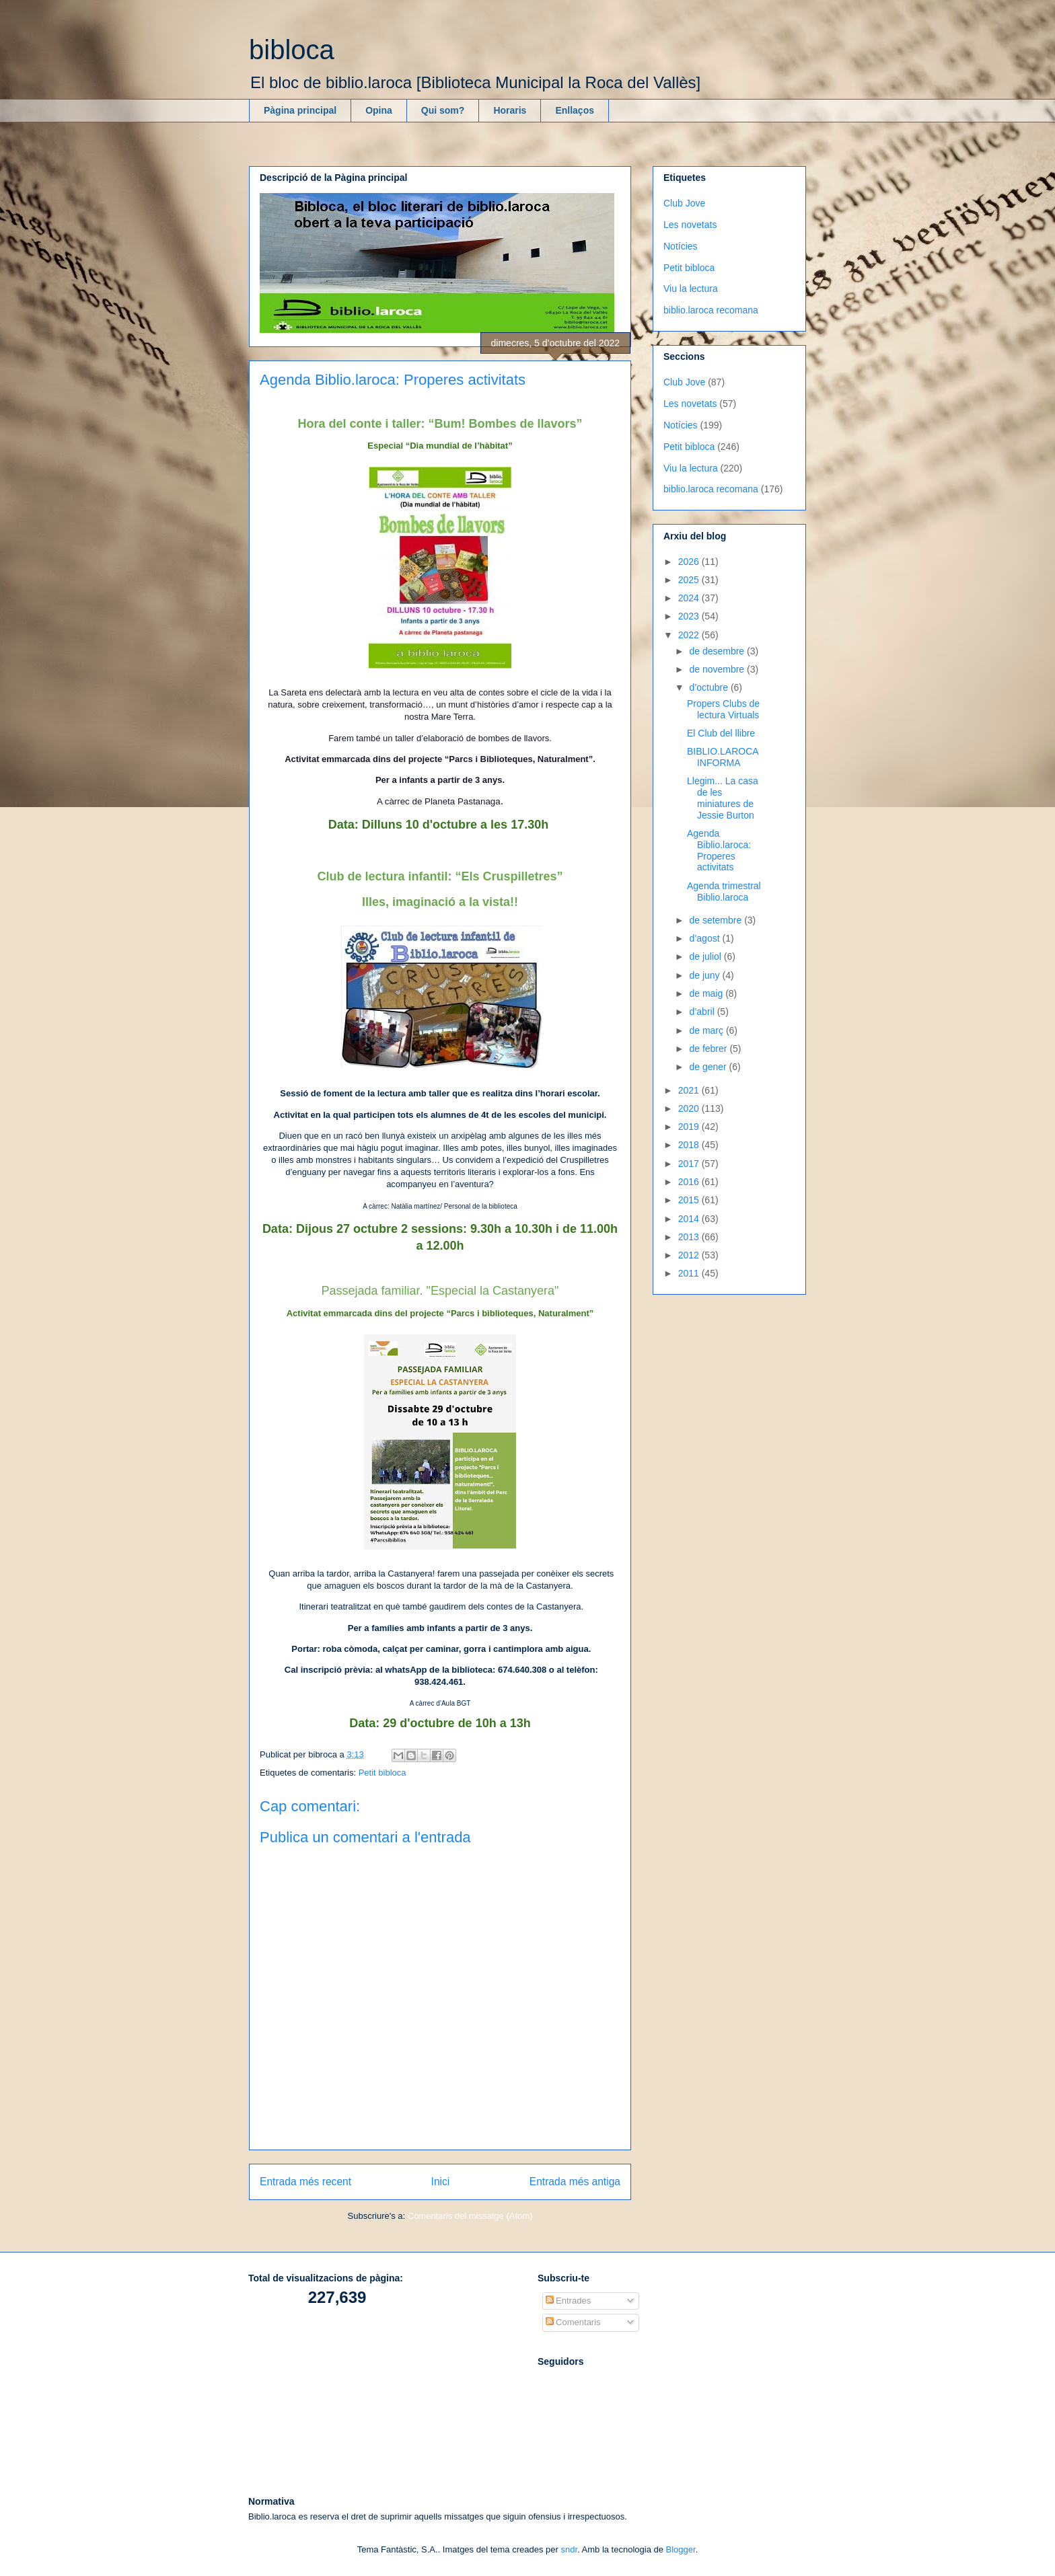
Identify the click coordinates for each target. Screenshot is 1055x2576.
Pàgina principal (300, 110)
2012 (690, 1255)
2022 (690, 635)
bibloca (291, 50)
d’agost (705, 938)
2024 (690, 598)
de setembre (716, 920)
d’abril (703, 1011)
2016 (690, 1181)
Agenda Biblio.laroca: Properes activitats (719, 850)
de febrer (709, 1048)
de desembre (718, 651)
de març (707, 1030)
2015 (690, 1200)
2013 (690, 1237)
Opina (378, 110)
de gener (709, 1066)
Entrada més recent (305, 2181)
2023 (690, 616)
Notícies (680, 246)
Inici (440, 2181)
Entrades (568, 2301)
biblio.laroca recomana (710, 310)
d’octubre (709, 687)
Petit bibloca (382, 1773)
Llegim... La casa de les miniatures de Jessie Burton (722, 797)
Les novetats (690, 224)
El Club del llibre (721, 733)
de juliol (706, 956)
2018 (690, 1144)
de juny (705, 975)
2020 (690, 1108)
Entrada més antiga (575, 2181)
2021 (690, 1090)
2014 (690, 1218)
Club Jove (684, 203)
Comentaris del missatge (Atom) (470, 2216)
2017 (690, 1163)
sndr (568, 2549)
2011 (690, 1273)
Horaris (509, 110)
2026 (690, 561)
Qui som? (443, 110)
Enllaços (574, 110)
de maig (707, 993)
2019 (690, 1126)
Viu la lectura (690, 288)
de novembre (718, 669)
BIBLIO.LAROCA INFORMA (722, 757)
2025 (690, 579)
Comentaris (573, 2322)
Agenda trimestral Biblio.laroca (724, 891)
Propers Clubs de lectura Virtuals (723, 709)
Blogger (681, 2549)
